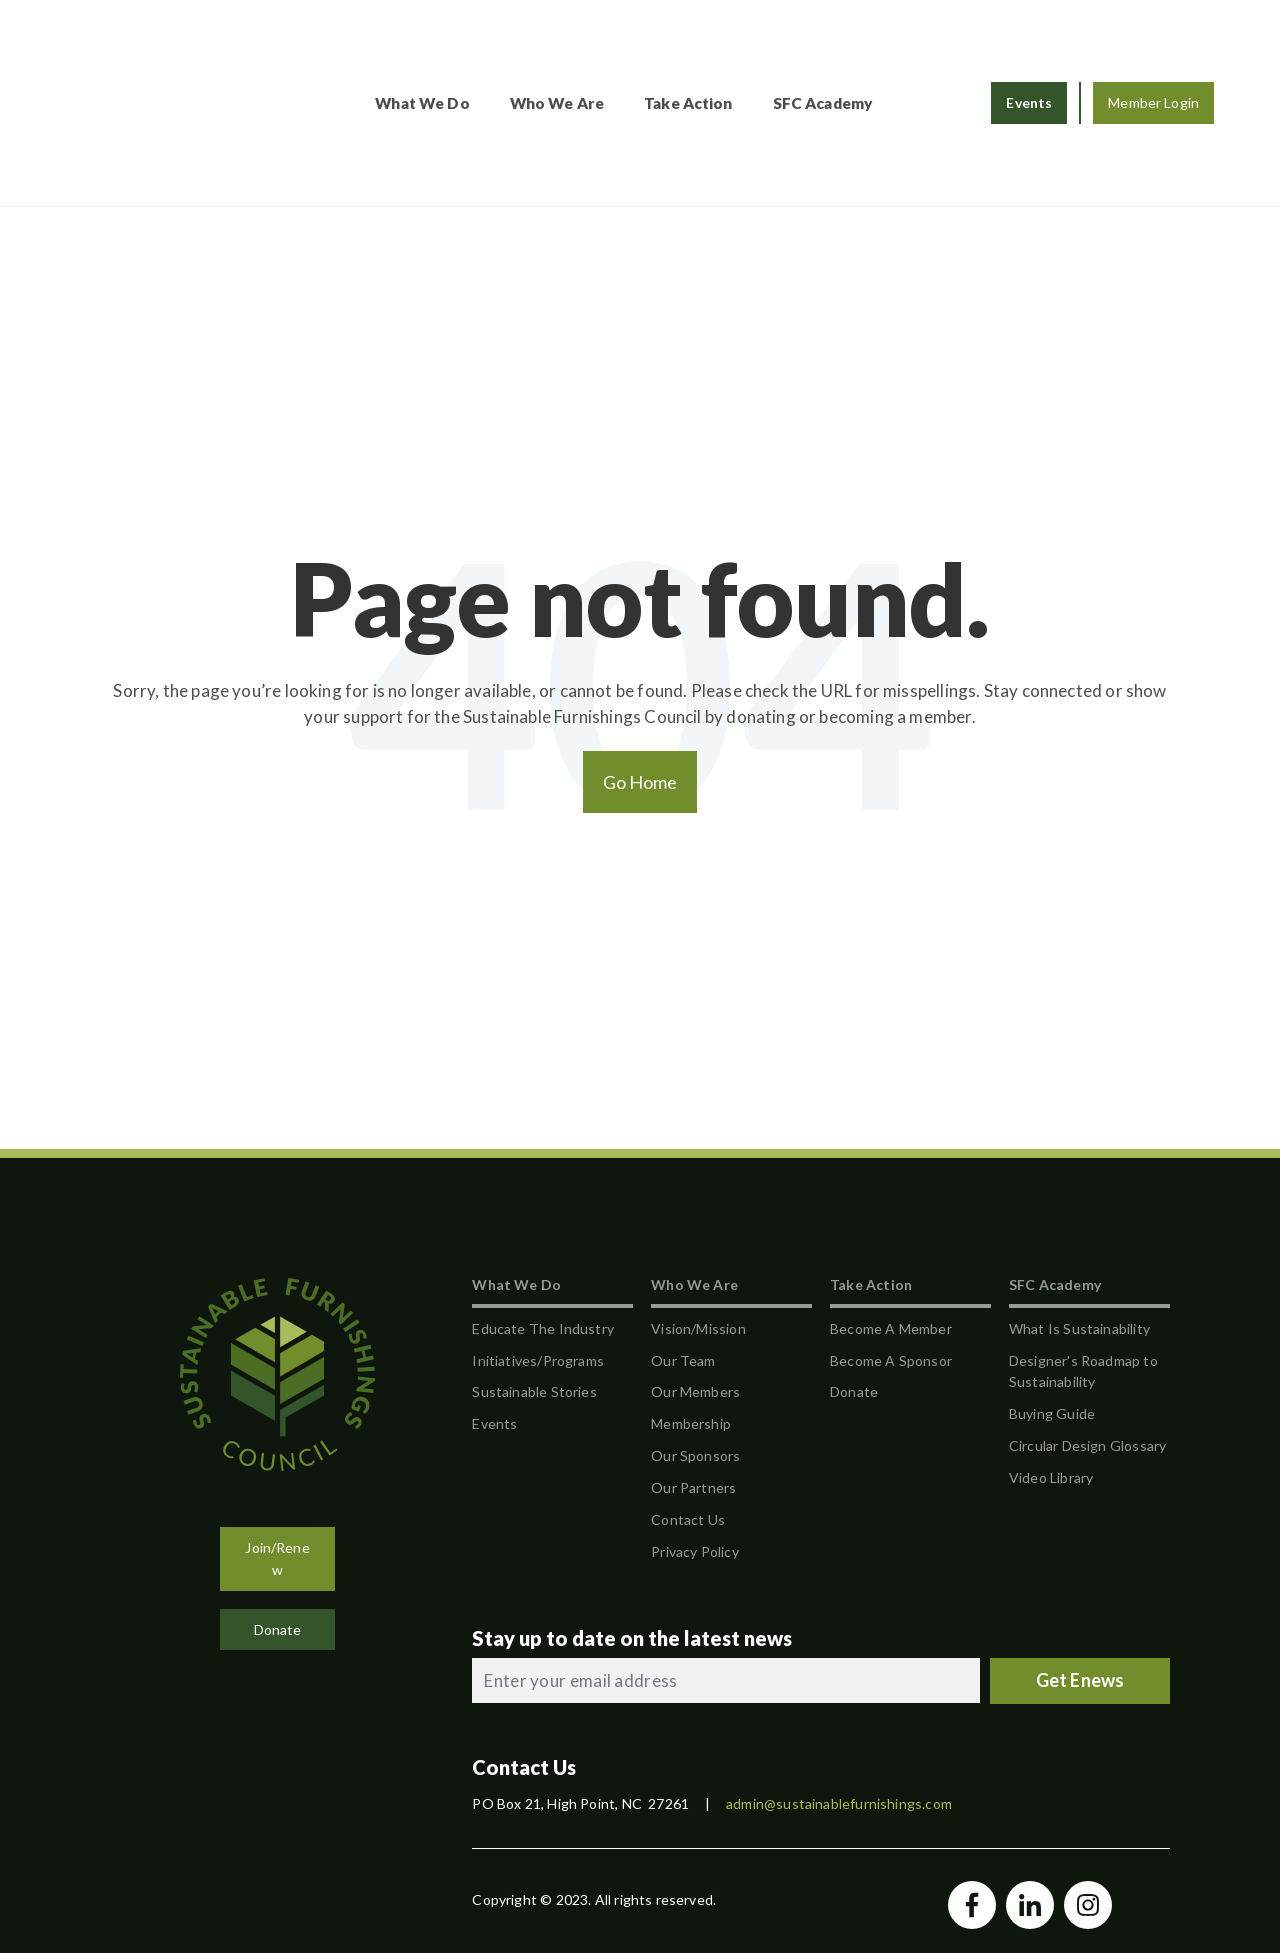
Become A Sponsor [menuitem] (891, 1251)
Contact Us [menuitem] (688, 1410)
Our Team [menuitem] (683, 1251)
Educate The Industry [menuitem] (543, 1219)
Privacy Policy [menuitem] (695, 1442)
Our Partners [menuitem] (693, 1379)
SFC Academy (873, 49)
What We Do (472, 49)
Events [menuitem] (494, 1315)
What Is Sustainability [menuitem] (1079, 1219)
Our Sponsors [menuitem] (695, 1347)
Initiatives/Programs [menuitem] (538, 1251)
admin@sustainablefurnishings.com (839, 1695)
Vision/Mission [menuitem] (698, 1219)
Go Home (640, 673)
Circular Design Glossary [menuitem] (1087, 1337)
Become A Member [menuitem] (891, 1219)
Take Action (738, 49)
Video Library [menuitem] (1051, 1369)
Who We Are (607, 49)
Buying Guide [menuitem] (1052, 1305)
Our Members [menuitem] (695, 1283)
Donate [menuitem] (854, 1283)
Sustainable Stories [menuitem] (534, 1283)
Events (1029, 48)
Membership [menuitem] (691, 1315)
